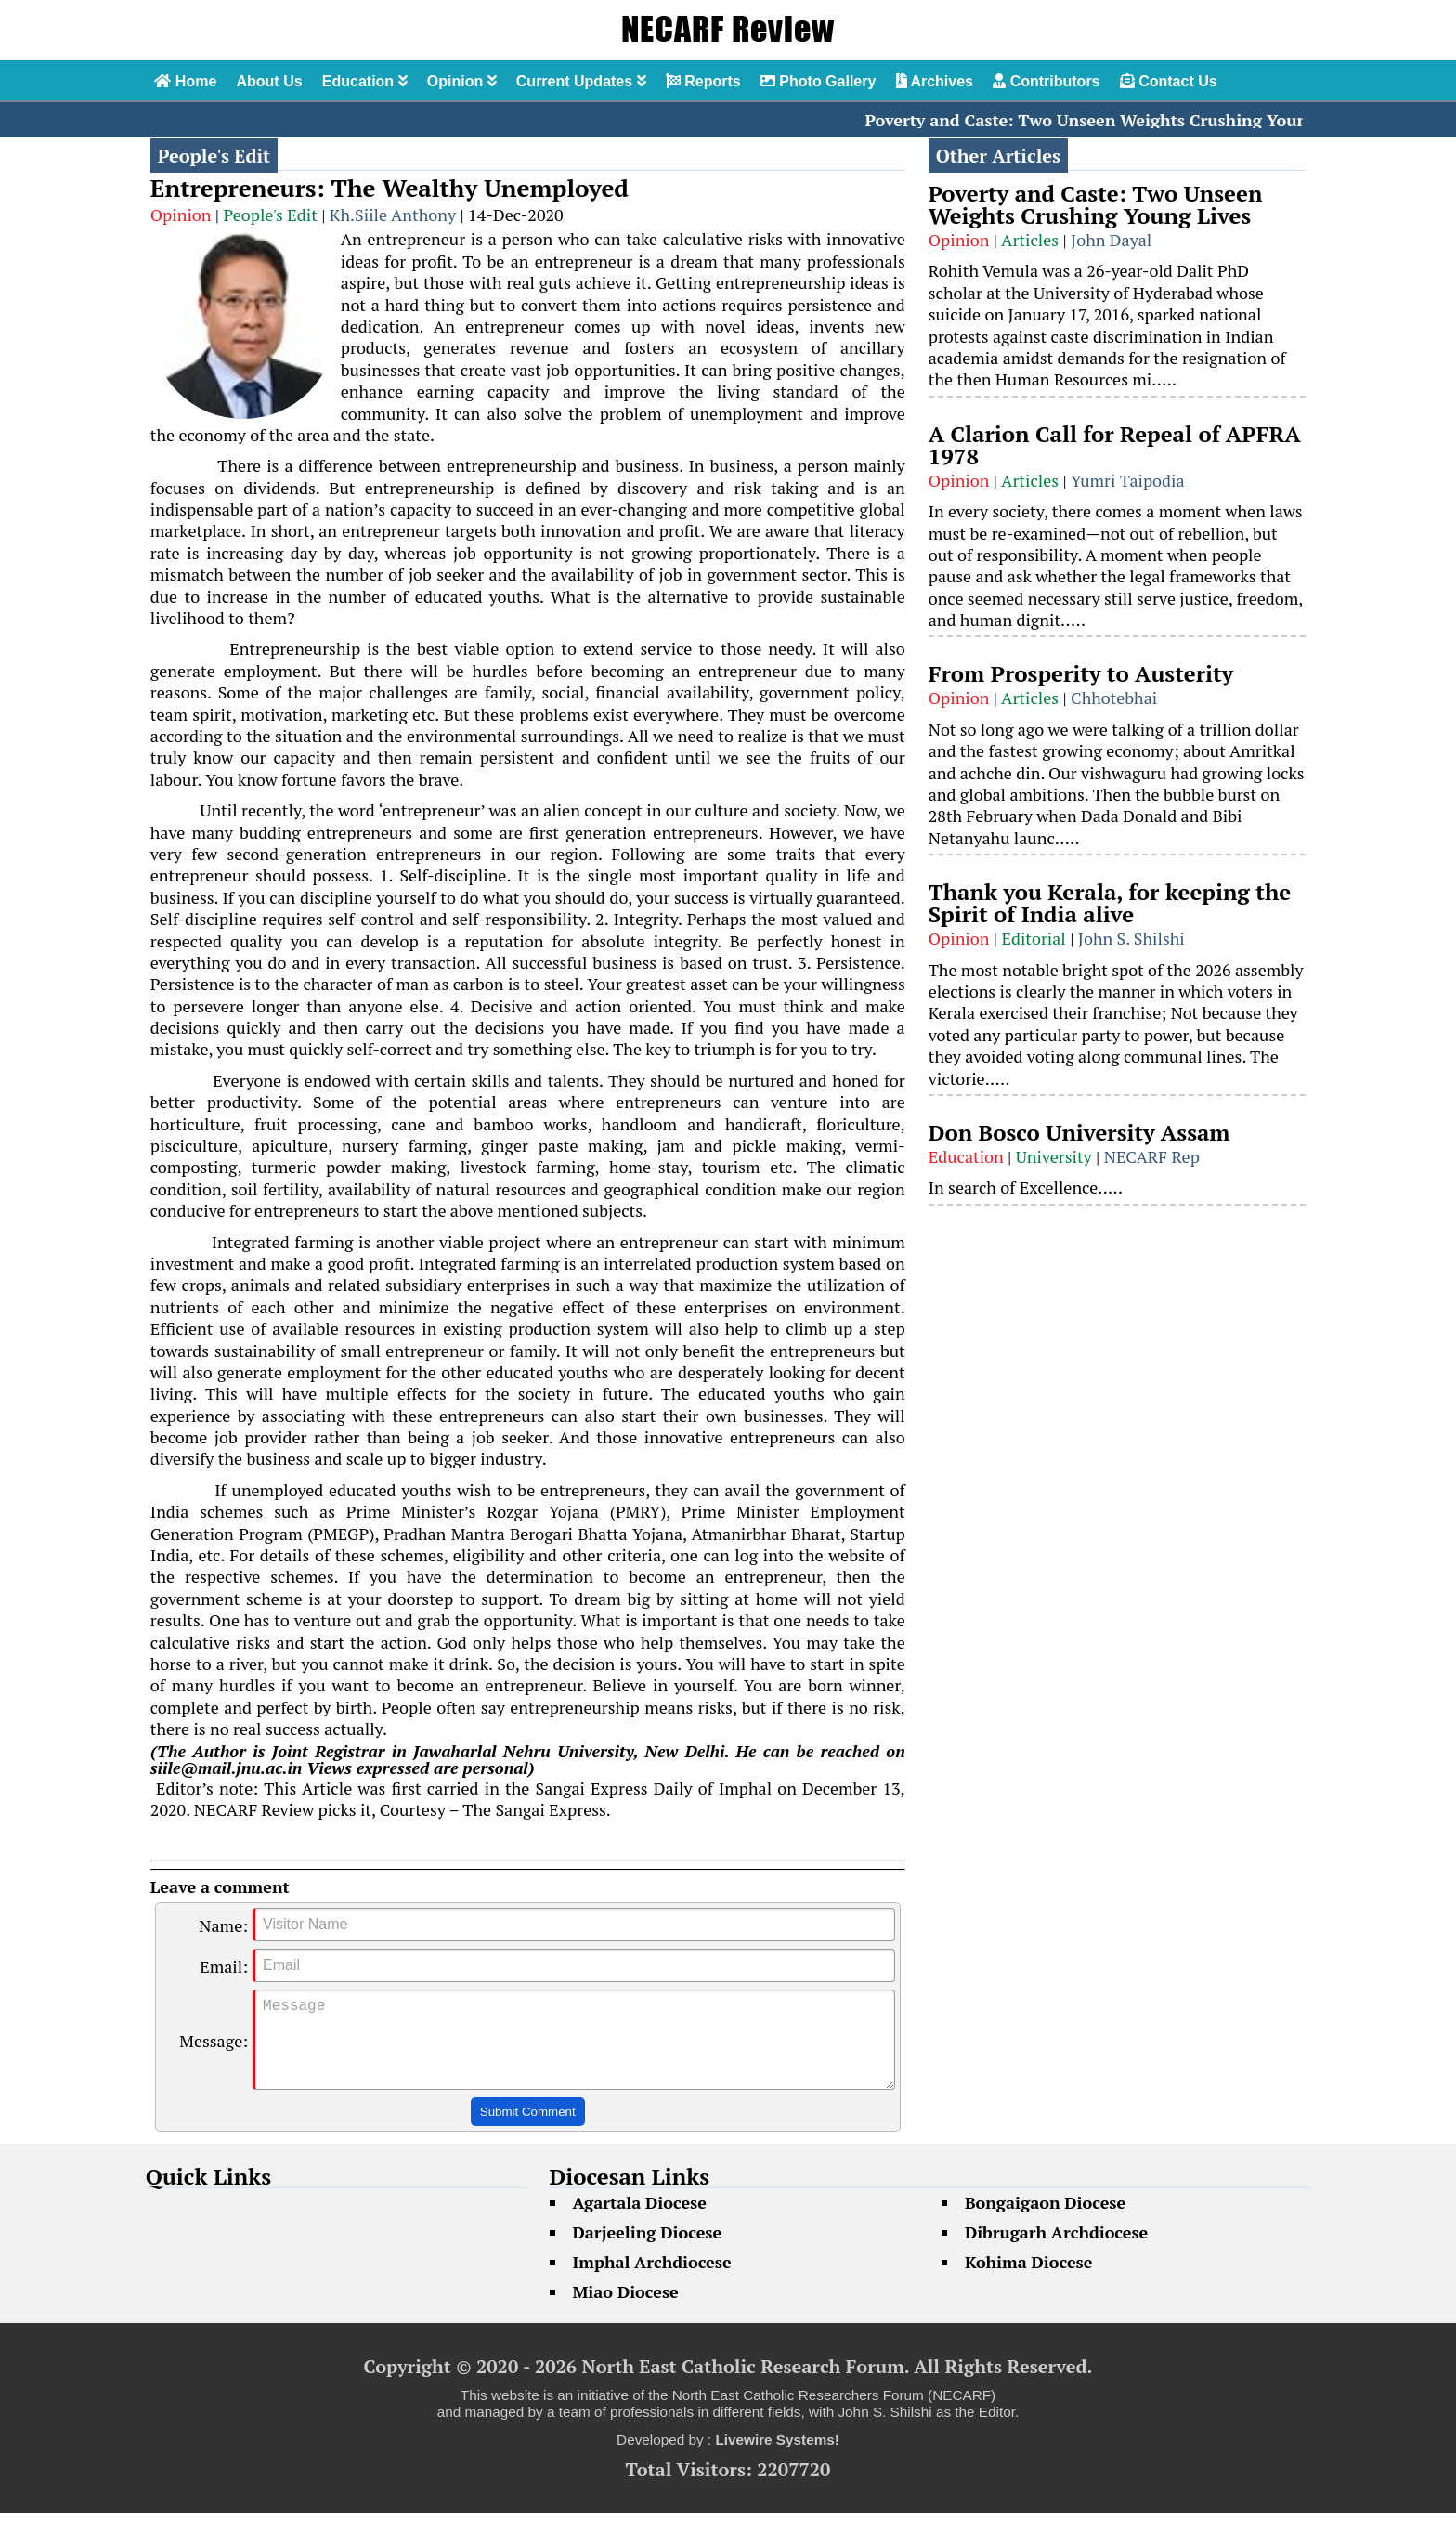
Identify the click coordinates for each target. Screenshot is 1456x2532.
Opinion (462, 81)
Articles (1030, 239)
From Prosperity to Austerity (1081, 673)
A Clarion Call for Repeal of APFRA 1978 (1115, 445)
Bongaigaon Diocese (1045, 2221)
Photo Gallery (818, 81)
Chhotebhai (1114, 697)
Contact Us (1168, 81)
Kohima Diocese (1029, 2280)
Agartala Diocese (640, 2221)
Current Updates (581, 81)
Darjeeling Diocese (647, 2250)
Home (185, 81)
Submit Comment (528, 2130)
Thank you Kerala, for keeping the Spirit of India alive (1110, 903)
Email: (224, 1966)
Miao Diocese (626, 2310)
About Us (269, 81)
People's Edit (271, 214)
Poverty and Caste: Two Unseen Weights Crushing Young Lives (1126, 120)
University (1054, 1156)
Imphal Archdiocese (652, 2280)
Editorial (1033, 938)
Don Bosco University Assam (1079, 1132)
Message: (213, 2050)
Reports (703, 81)
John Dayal (1111, 239)
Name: (223, 1925)
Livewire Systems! (777, 2458)
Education (365, 81)
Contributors (1046, 81)
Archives (934, 81)
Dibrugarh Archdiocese (1056, 2250)
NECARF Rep (1152, 1156)
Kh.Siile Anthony (393, 214)
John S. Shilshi (1131, 938)
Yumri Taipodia (1127, 480)
